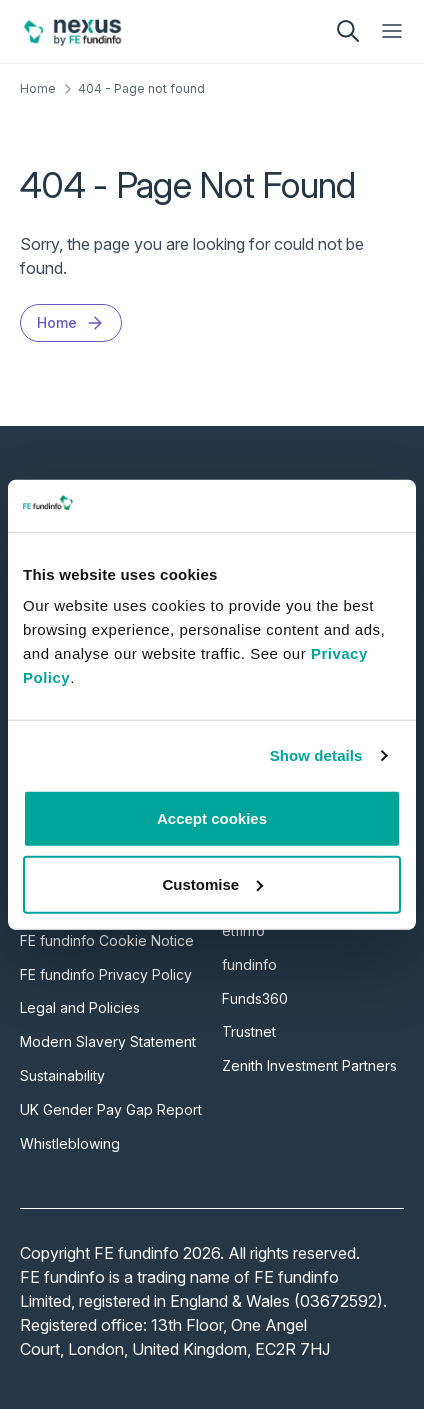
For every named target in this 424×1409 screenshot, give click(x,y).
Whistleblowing (70, 1143)
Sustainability (62, 1075)
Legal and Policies (80, 1007)
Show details (316, 755)
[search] (348, 31)
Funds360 (255, 998)
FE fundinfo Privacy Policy (106, 974)
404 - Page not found (141, 88)
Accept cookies (212, 818)
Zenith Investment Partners (309, 1065)
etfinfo (243, 930)
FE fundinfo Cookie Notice (107, 940)
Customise (212, 884)
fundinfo (249, 964)
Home (38, 88)
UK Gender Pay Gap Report (111, 1109)
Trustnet (249, 1031)
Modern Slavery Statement (108, 1041)
